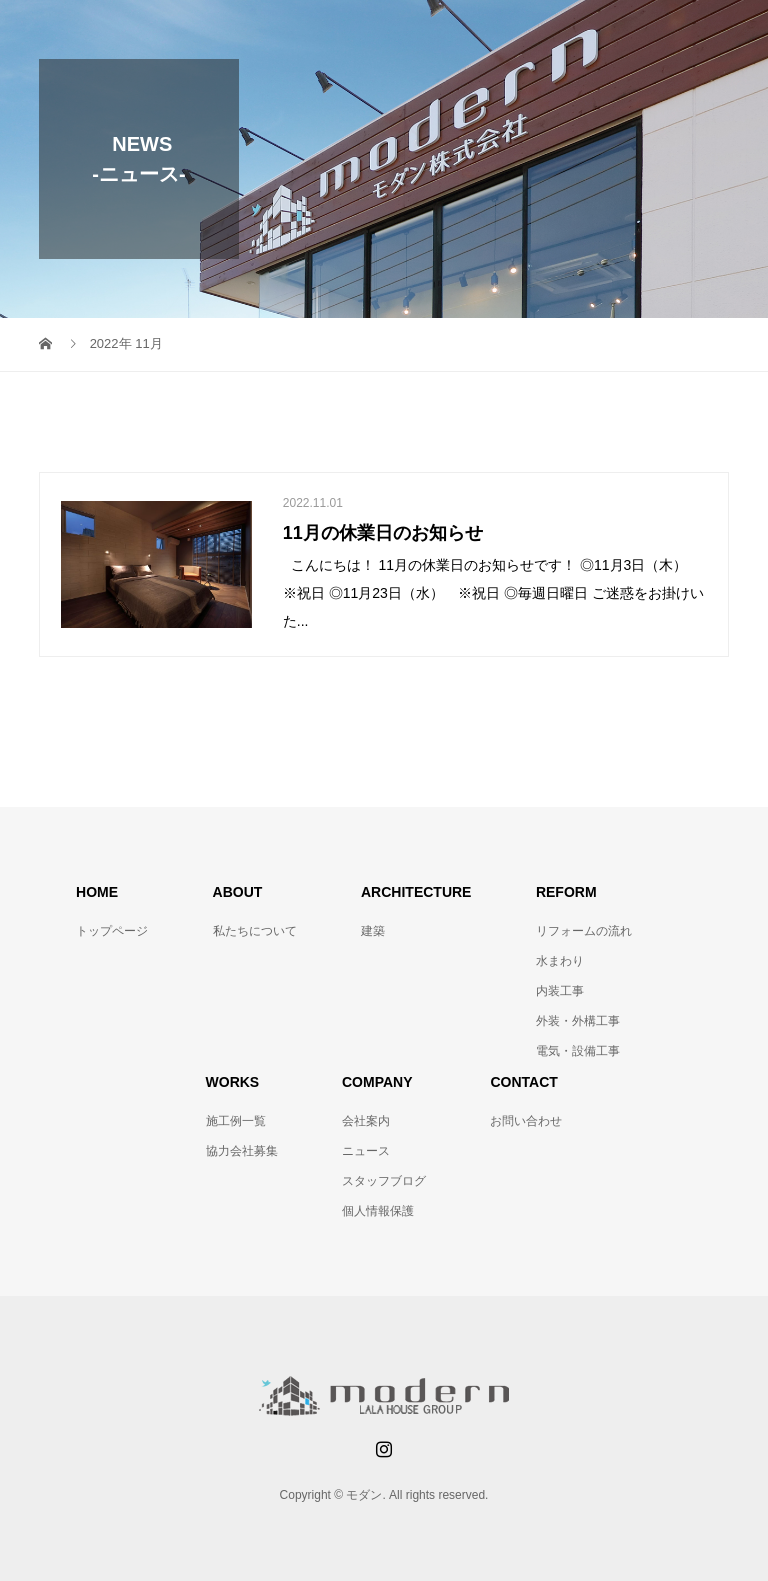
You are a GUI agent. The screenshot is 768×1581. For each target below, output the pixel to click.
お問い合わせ (526, 1121)
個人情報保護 (378, 1211)
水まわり (560, 961)
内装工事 (560, 991)
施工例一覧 (236, 1121)
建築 (373, 931)
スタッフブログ (384, 1181)
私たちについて (255, 931)
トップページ (112, 931)
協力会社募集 (242, 1151)
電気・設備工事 (578, 1051)
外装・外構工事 (578, 1021)
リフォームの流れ (584, 931)
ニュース (366, 1151)
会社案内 (366, 1121)
